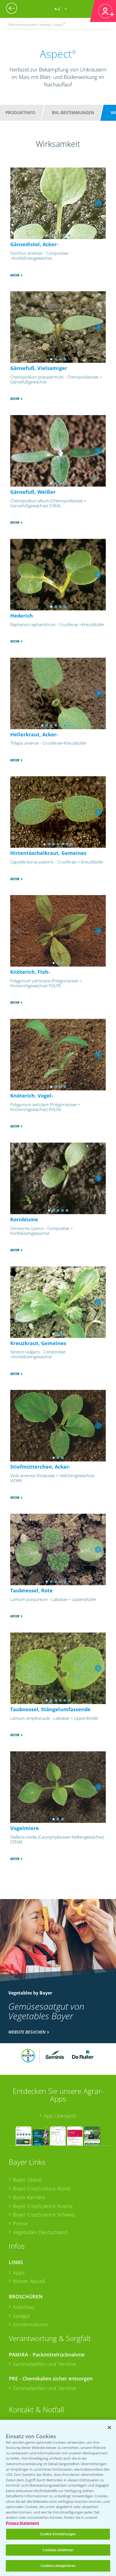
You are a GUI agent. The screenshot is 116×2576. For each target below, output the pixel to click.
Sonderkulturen (31, 2324)
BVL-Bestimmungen (73, 112)
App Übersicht (60, 2116)
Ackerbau (24, 2307)
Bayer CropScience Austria (43, 2206)
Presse (20, 2223)
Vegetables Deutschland (40, 2232)
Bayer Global (27, 2179)
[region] (58, 2498)
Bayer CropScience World (41, 2188)
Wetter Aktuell (29, 2281)
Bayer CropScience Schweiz (44, 2214)
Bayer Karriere (29, 2197)
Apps (18, 2272)
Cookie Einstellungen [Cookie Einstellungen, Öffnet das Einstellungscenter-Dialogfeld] (58, 2533)
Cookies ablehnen (58, 2549)
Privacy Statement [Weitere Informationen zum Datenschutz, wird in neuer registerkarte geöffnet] (22, 2522)
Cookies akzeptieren (58, 2565)
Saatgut (21, 2315)
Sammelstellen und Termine (44, 2364)
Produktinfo (20, 112)
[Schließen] (109, 2427)
